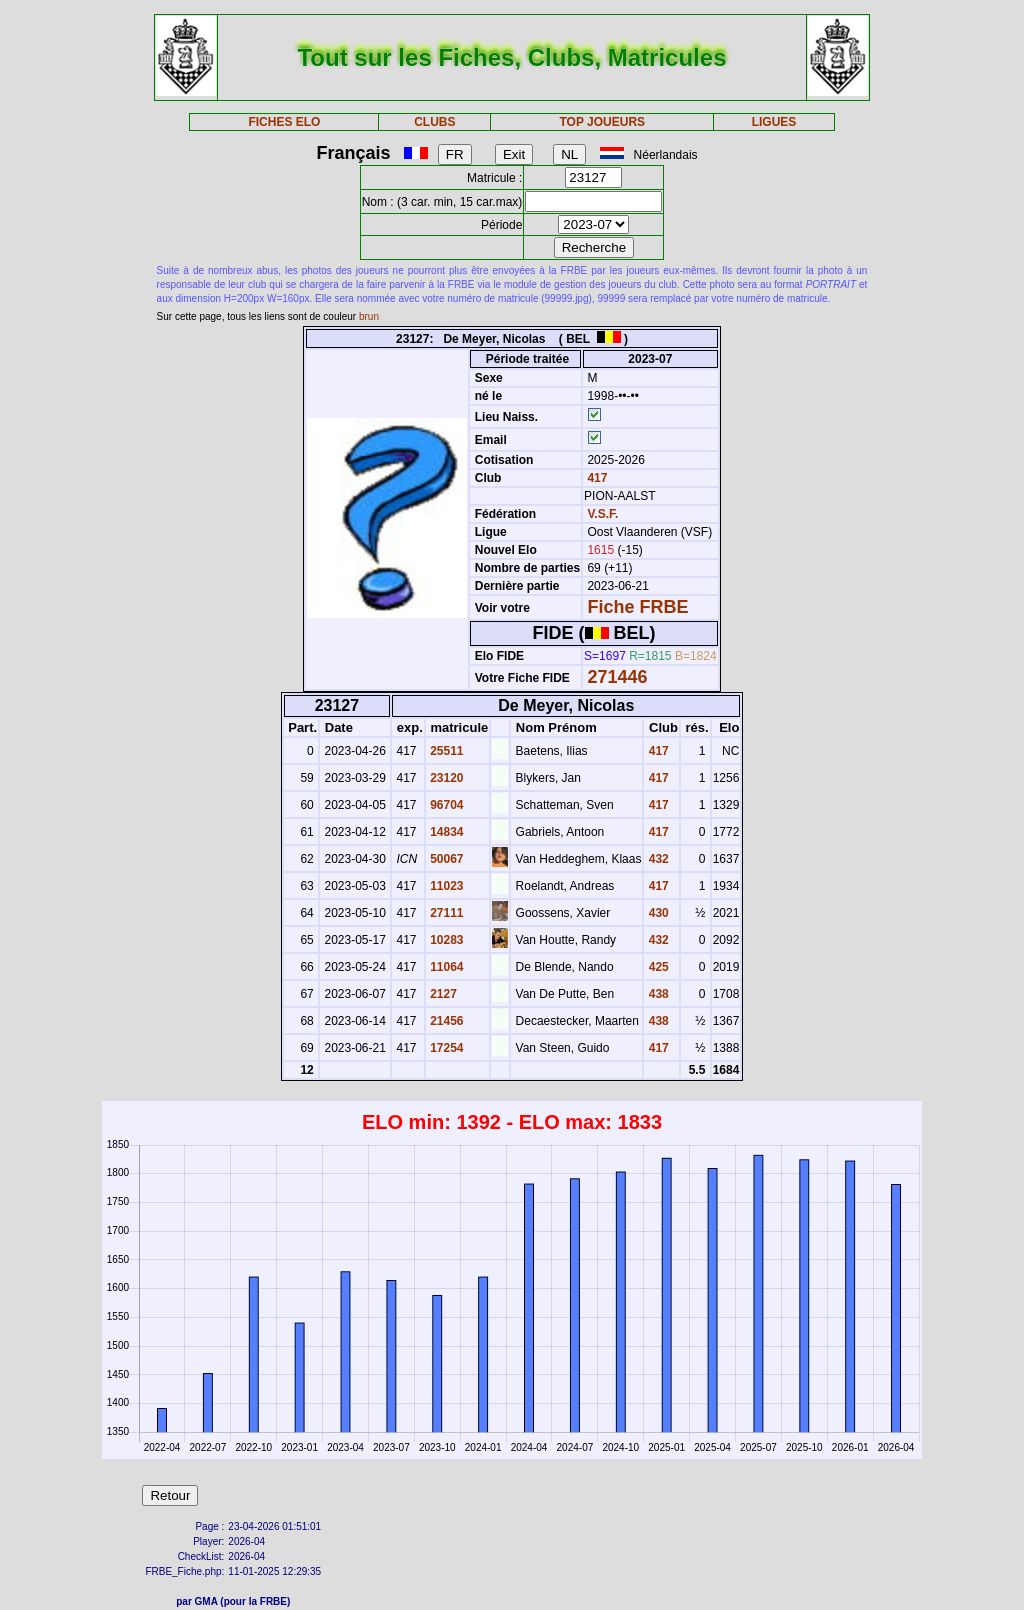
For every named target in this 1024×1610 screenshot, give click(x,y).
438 (656, 994)
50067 (445, 859)
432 (656, 859)
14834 (445, 832)
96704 (445, 805)
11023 (445, 886)
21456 (445, 1021)
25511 (445, 751)
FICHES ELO (284, 122)
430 (656, 913)
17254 (445, 1048)
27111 (445, 913)
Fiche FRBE (637, 607)
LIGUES (774, 122)
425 (656, 967)
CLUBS (434, 122)
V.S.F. (602, 514)
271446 (617, 677)
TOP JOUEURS (603, 122)
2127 (442, 994)
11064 (445, 967)
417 (595, 478)
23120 (445, 778)
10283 (445, 940)
